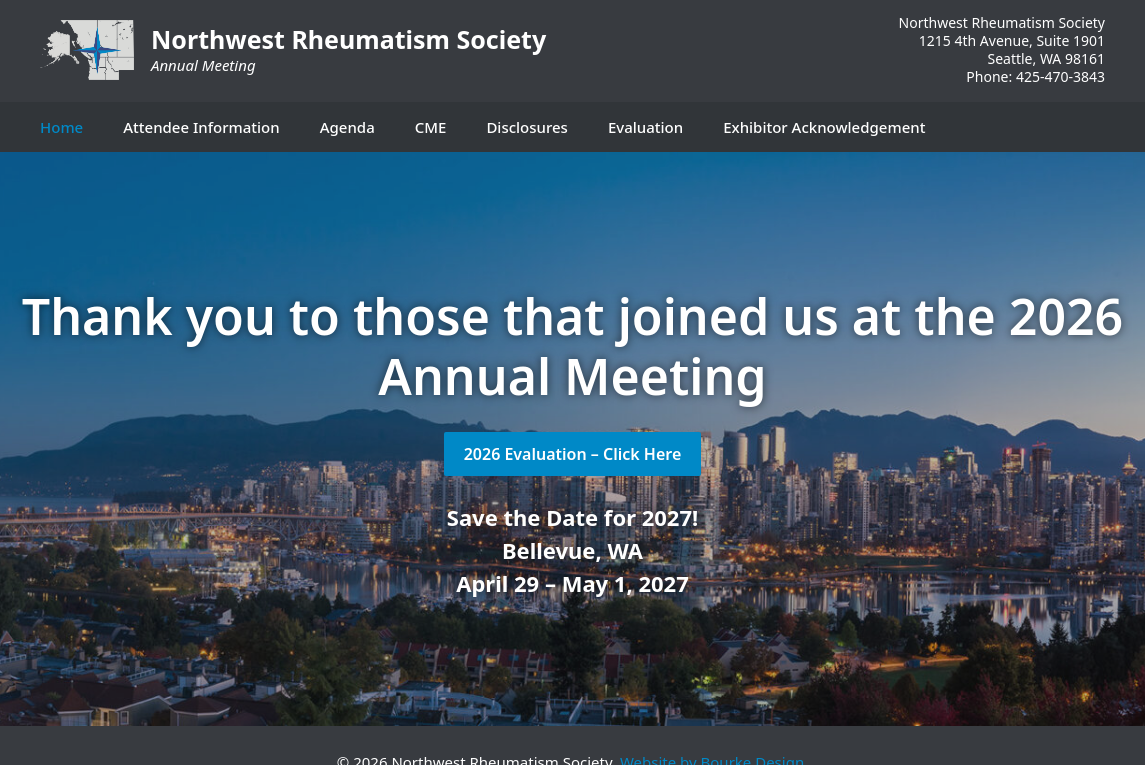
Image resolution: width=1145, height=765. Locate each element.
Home (61, 127)
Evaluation (645, 127)
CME (431, 127)
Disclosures (527, 127)
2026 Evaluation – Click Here (573, 454)
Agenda (347, 127)
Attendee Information (201, 127)
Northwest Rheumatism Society (348, 39)
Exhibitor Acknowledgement (824, 127)
